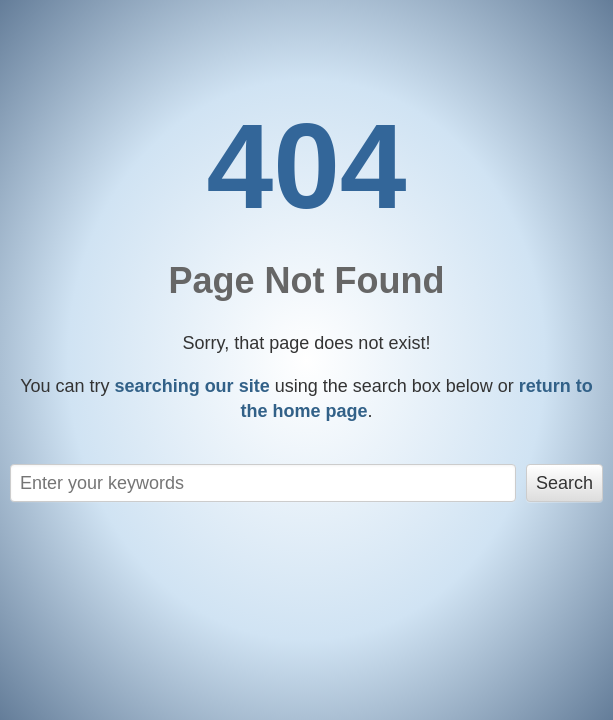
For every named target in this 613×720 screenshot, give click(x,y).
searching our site (192, 386)
